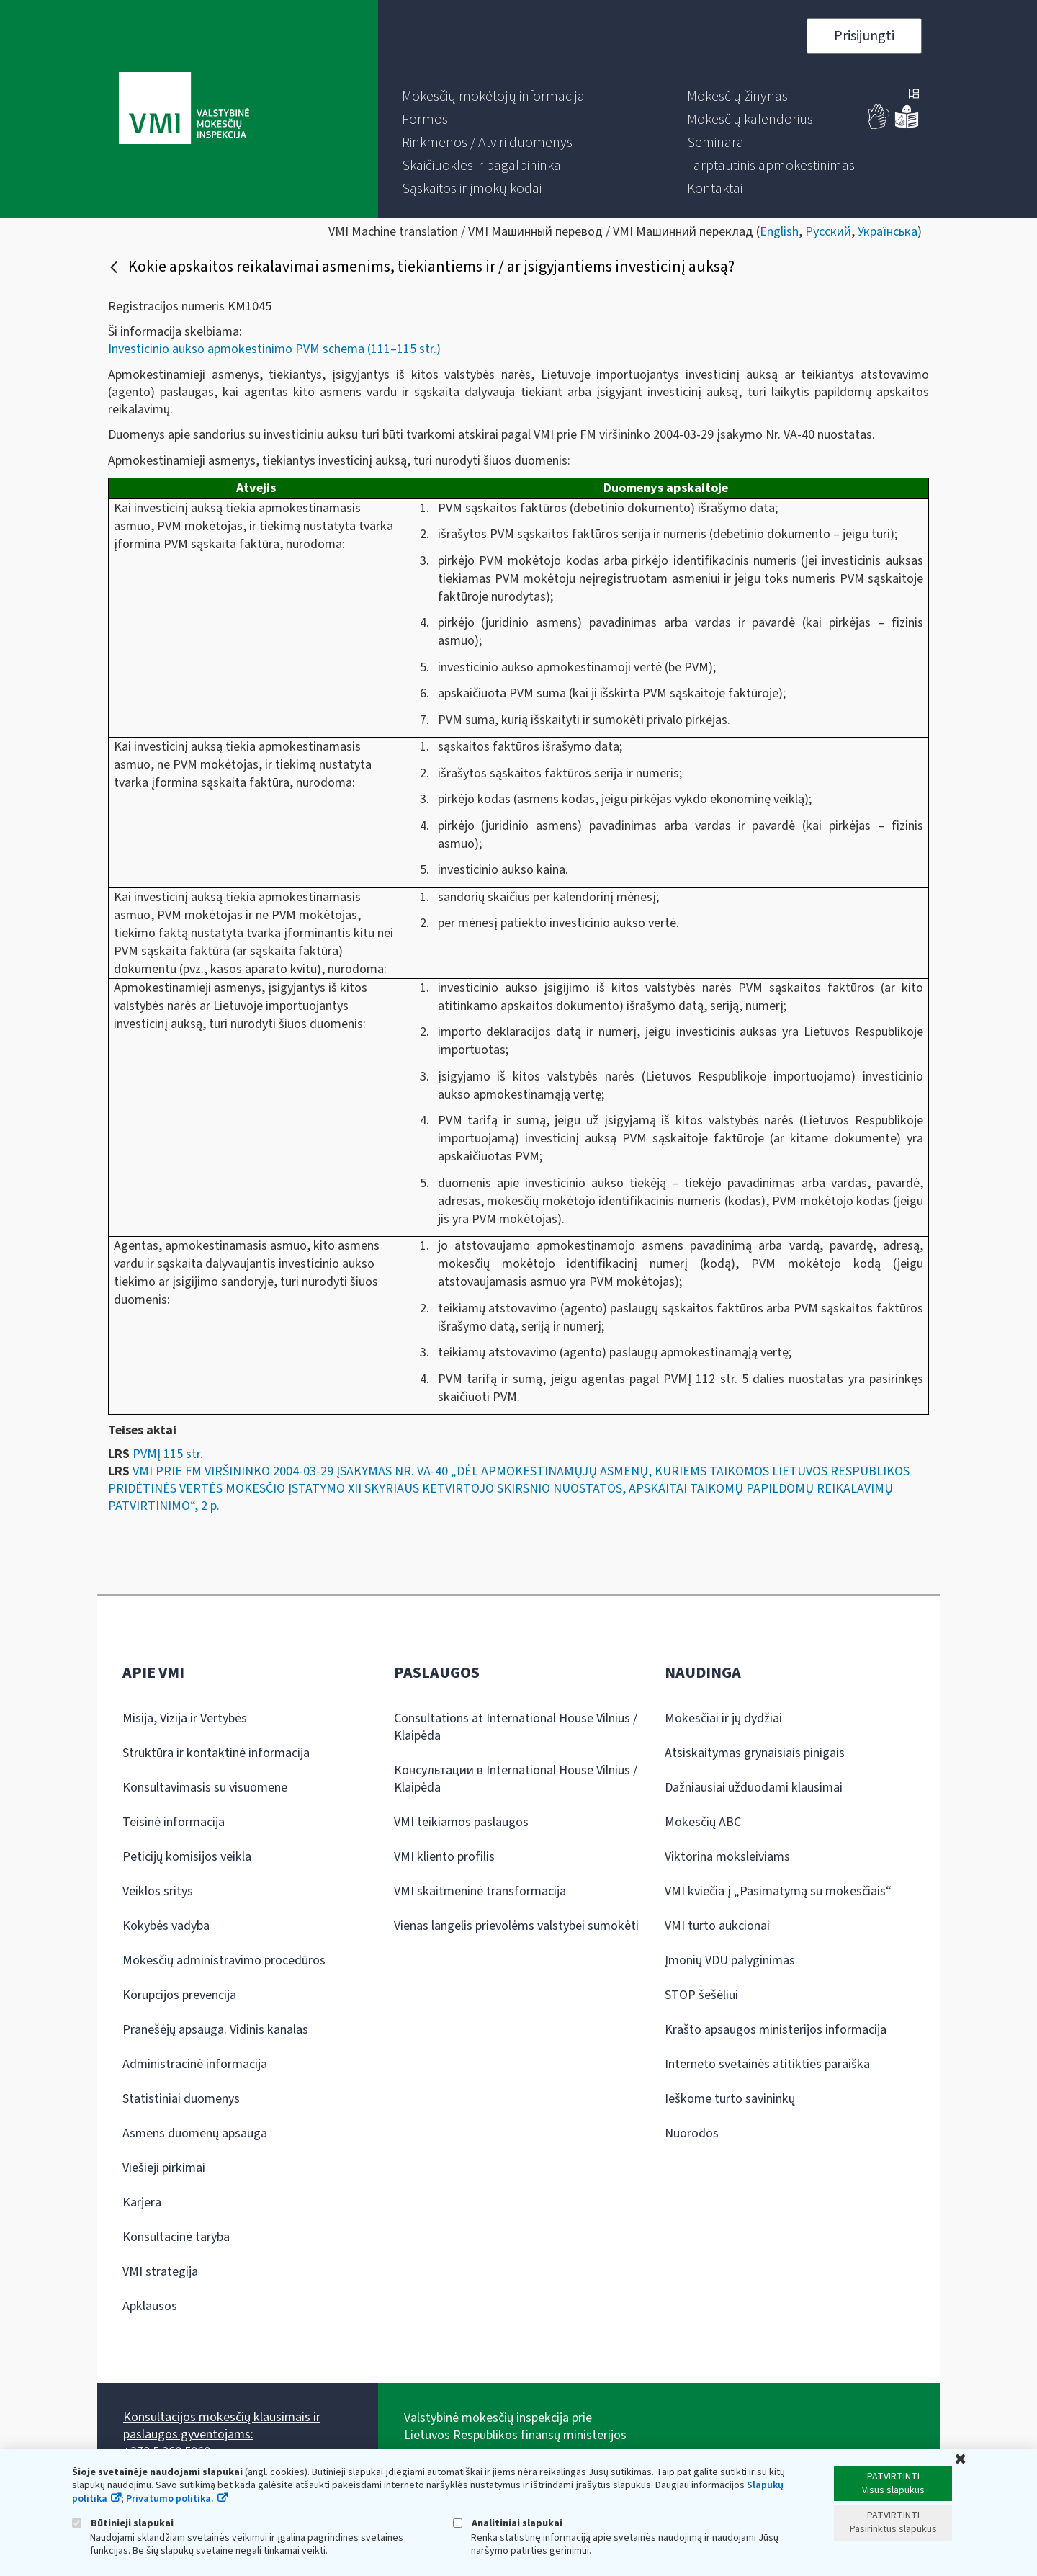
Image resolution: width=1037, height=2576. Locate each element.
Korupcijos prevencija (179, 1995)
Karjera (141, 2202)
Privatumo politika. (170, 2499)
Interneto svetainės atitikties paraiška (767, 2064)
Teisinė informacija (173, 1822)
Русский (828, 232)
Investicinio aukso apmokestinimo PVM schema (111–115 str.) (274, 349)
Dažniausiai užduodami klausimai (754, 1788)
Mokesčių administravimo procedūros (224, 1960)
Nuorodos (692, 2133)
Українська (887, 232)
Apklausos (149, 2306)
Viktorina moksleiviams (727, 1857)
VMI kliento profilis (444, 1857)
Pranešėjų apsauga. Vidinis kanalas (215, 2030)
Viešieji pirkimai (163, 2168)
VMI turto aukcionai (717, 1926)
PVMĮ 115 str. (168, 1454)
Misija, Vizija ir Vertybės (184, 1718)
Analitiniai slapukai (507, 2523)
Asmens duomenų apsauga (194, 2133)
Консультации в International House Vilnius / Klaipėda (515, 1779)
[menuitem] (493, 96)
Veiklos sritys (157, 1891)
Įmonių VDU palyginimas (730, 1960)
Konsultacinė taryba (176, 2237)
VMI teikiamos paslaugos (461, 1822)
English (779, 232)
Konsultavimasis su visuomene (204, 1788)
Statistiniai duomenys (181, 2099)
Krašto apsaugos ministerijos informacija (775, 2030)
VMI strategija (160, 2272)
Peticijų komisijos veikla (186, 1857)
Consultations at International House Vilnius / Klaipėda (515, 1727)
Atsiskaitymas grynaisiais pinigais (755, 1753)
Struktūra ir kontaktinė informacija (216, 1753)
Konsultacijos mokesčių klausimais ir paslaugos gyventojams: (221, 2425)
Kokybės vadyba (166, 1926)
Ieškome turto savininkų (730, 2099)
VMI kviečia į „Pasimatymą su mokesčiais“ (778, 1891)
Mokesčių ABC (703, 1822)
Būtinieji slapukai (123, 2523)
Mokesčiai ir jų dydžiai (723, 1718)
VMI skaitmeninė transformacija (480, 1891)
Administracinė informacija (194, 2064)
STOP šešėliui (701, 1995)
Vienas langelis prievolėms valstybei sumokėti (516, 1926)
